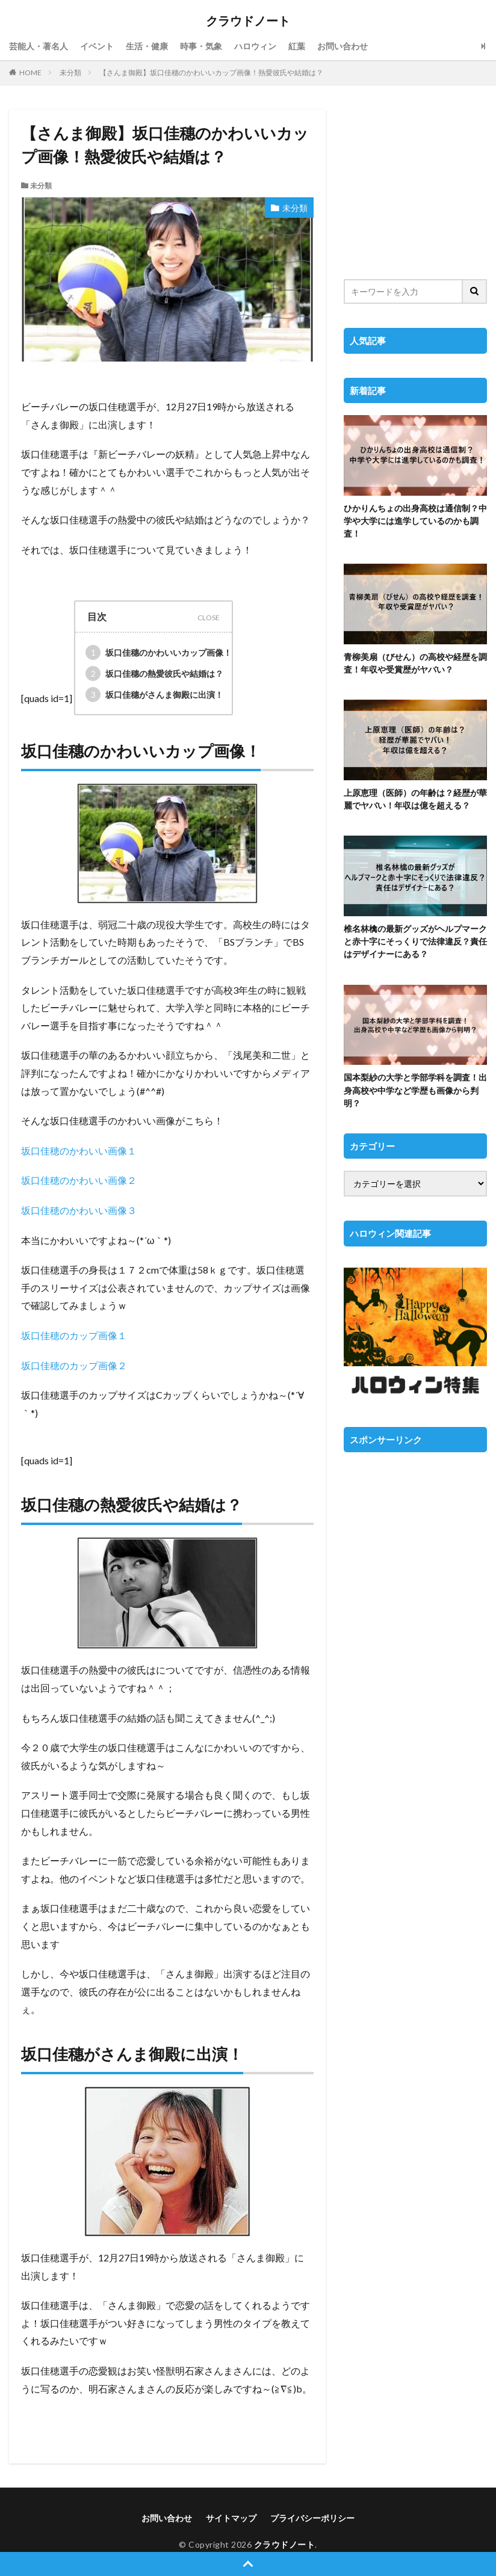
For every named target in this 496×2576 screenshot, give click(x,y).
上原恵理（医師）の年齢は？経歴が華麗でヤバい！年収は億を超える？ (415, 798)
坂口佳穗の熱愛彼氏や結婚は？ (154, 673)
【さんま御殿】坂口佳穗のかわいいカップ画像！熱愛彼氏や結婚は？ (211, 72)
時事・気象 (201, 46)
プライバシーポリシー (312, 2518)
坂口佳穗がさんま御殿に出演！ (154, 694)
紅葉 (296, 46)
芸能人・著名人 (38, 46)
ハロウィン (255, 46)
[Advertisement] (415, 186)
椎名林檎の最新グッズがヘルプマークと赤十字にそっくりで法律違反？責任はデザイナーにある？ (415, 941)
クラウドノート (248, 21)
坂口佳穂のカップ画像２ (74, 1364)
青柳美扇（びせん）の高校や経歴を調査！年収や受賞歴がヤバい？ (415, 663)
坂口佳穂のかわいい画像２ (79, 1180)
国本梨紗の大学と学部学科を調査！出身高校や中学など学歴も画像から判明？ (415, 1090)
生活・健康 (147, 46)
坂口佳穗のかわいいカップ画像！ (158, 652)
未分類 (70, 72)
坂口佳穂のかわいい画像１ (79, 1150)
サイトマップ (231, 2518)
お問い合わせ (342, 46)
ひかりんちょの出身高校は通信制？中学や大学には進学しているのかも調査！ (415, 520)
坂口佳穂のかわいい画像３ (79, 1210)
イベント (97, 46)
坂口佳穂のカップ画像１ (74, 1335)
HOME (30, 72)
